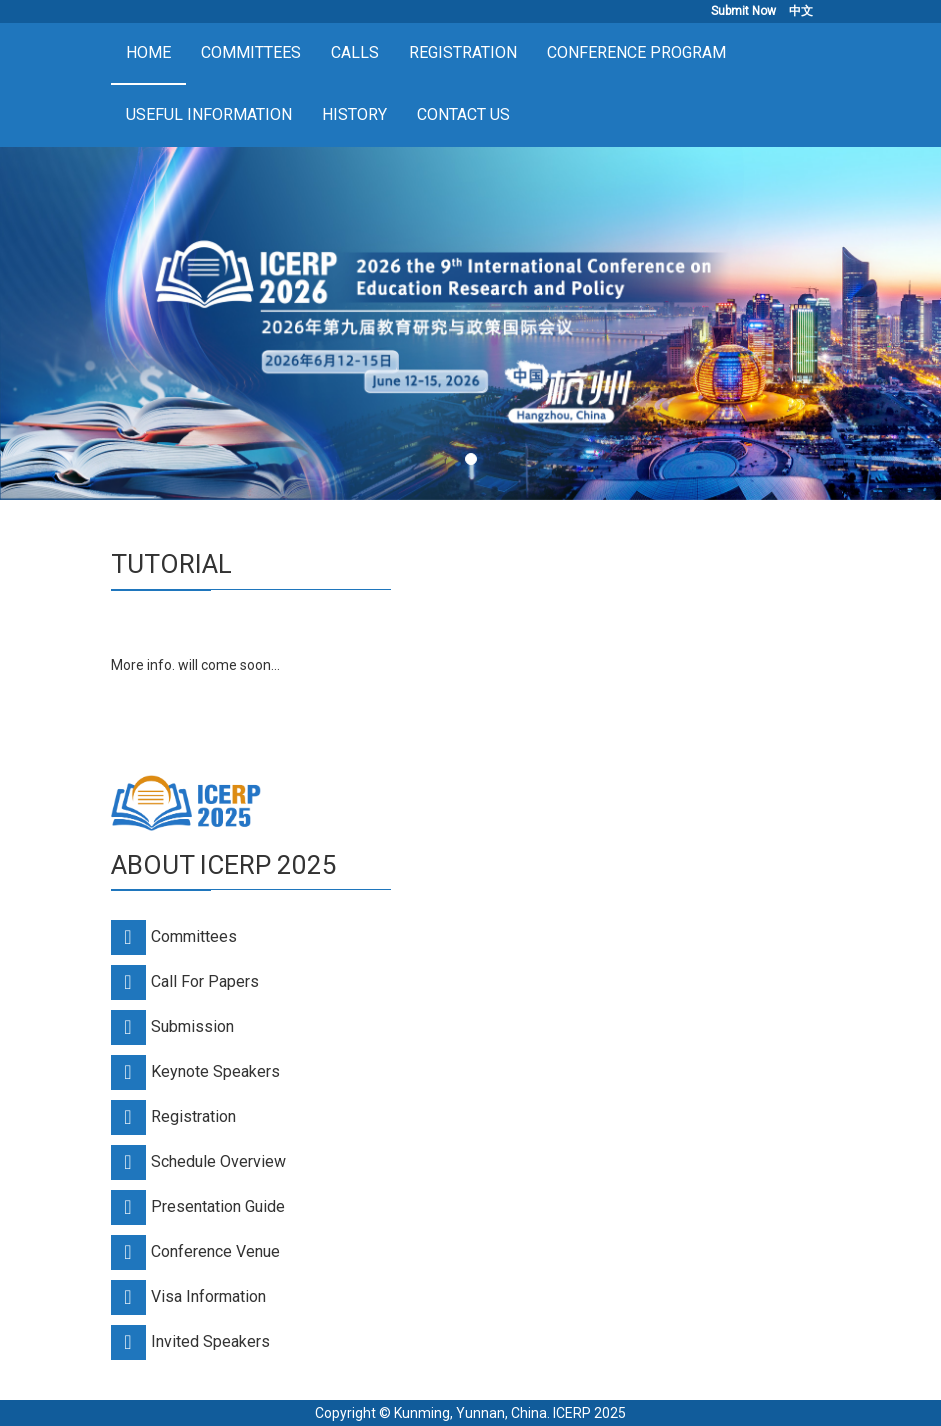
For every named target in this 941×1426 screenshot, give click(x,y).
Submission (192, 1026)
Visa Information (208, 1296)
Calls (355, 52)
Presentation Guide (218, 1206)
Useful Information (209, 114)
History (354, 114)
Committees (251, 52)
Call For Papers (205, 981)
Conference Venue (215, 1251)
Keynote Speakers (215, 1071)
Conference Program (636, 52)
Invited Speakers (210, 1341)
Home (148, 52)
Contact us (463, 114)
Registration (463, 52)
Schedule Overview (218, 1161)
